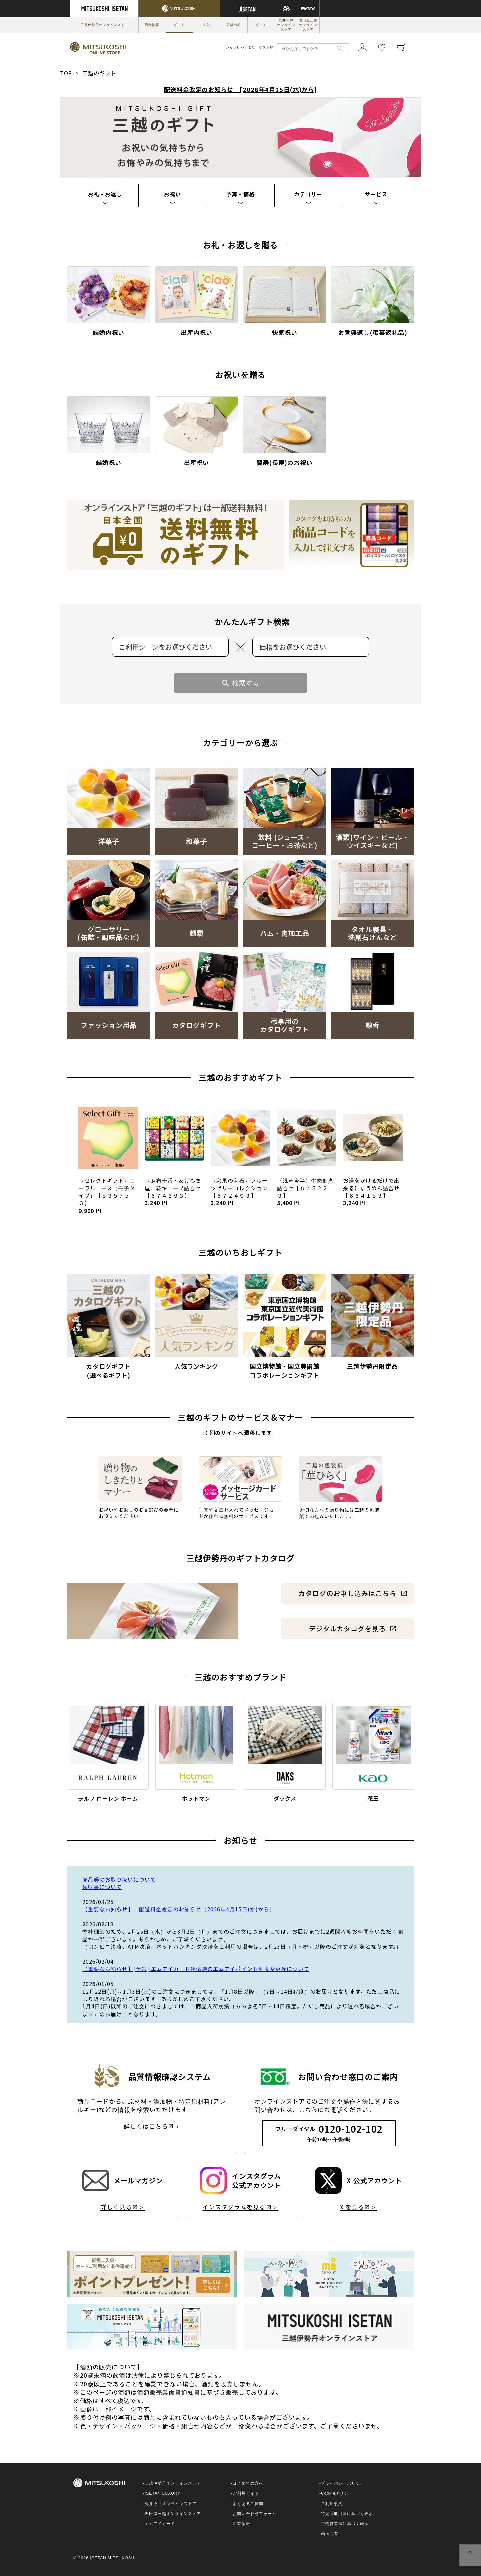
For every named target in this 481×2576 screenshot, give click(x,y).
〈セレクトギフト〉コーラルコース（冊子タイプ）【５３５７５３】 (106, 1195)
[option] (108, 1158)
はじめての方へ (248, 2483)
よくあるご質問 (248, 2503)
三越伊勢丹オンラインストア (104, 25)
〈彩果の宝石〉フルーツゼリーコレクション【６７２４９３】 (239, 1191)
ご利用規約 (332, 2503)
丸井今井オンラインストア (286, 24)
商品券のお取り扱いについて (119, 1879)
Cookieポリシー (337, 2493)
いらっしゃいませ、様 (250, 47)
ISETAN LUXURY (162, 2493)
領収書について (102, 1887)
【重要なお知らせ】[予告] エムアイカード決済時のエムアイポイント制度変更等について (195, 1969)
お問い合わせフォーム (254, 2513)
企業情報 (241, 2523)
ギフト (179, 25)
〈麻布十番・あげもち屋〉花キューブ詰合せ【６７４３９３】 (173, 1191)
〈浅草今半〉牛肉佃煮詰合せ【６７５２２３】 (305, 1191)
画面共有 (329, 2533)
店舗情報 (152, 25)
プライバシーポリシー (342, 2483)
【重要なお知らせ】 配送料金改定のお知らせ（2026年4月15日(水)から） (178, 1909)
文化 (206, 25)
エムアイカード (160, 2523)
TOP (66, 73)
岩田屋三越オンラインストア (308, 24)
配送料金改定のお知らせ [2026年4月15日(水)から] (240, 89)
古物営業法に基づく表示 (345, 2523)
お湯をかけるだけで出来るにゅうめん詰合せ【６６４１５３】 (371, 1191)
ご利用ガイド (246, 2493)
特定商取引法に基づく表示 (347, 2513)
